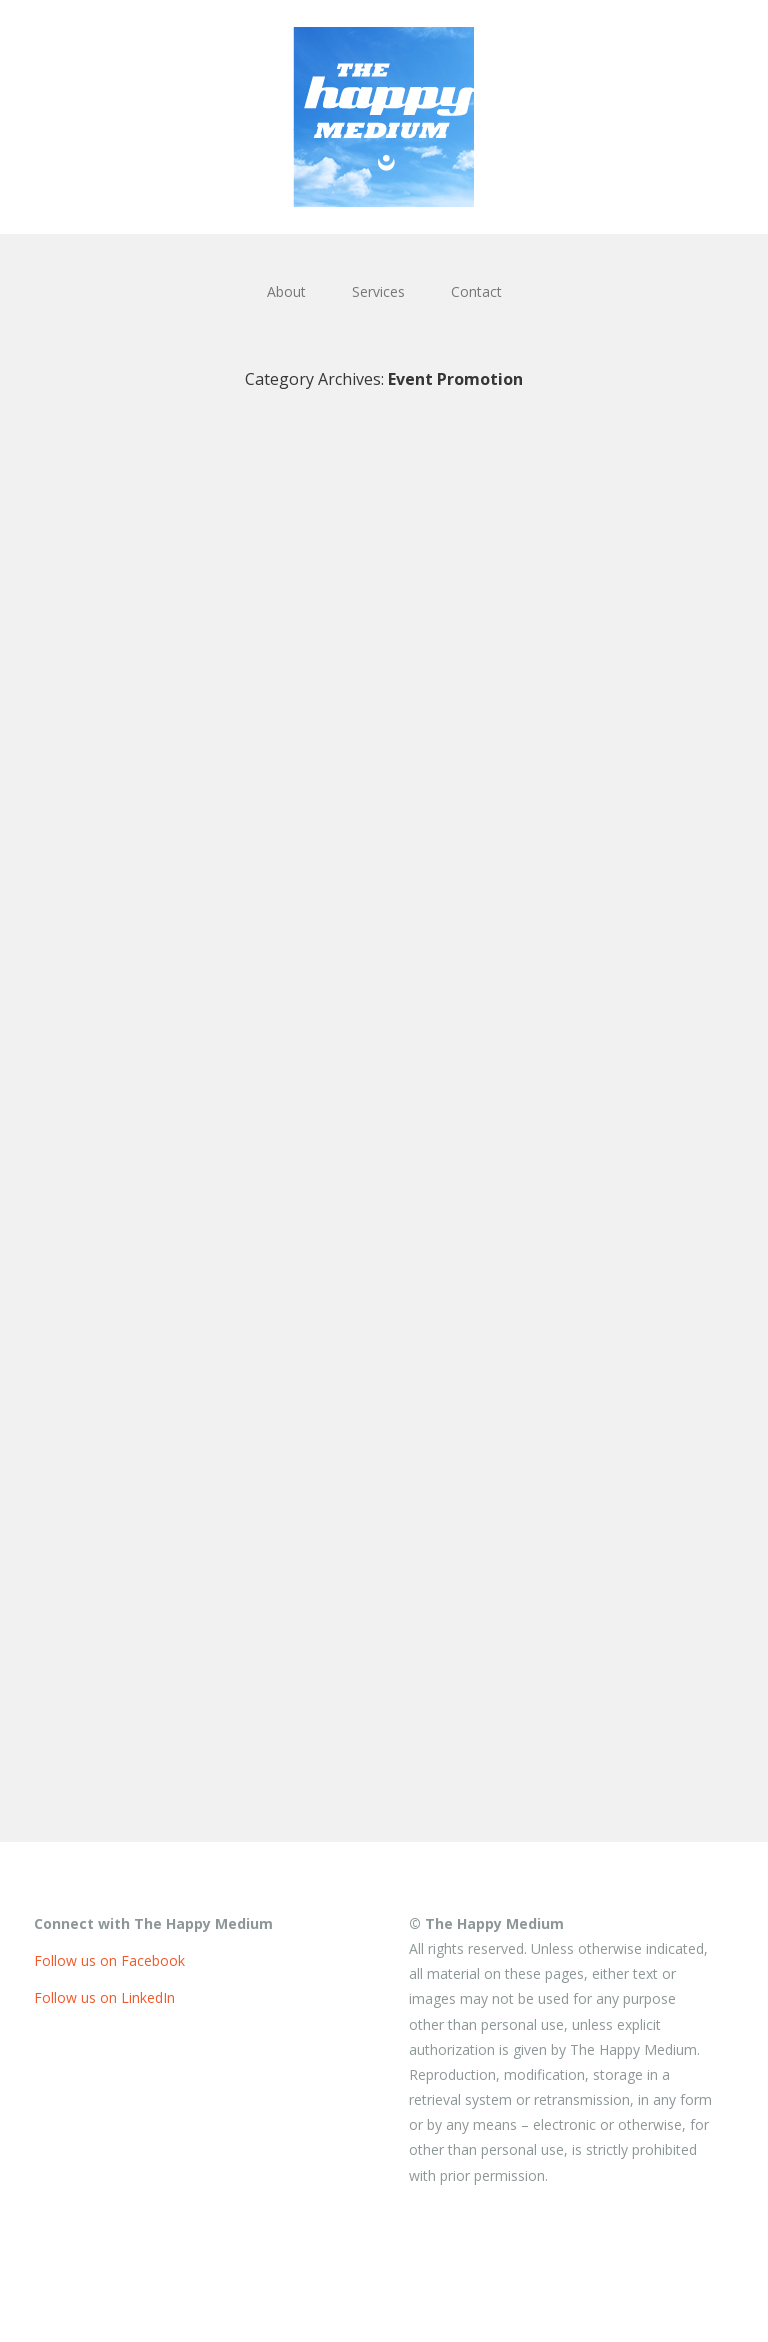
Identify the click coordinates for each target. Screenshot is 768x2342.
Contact (476, 291)
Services (378, 291)
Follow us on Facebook (109, 1960)
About (286, 291)
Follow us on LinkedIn (104, 1997)
